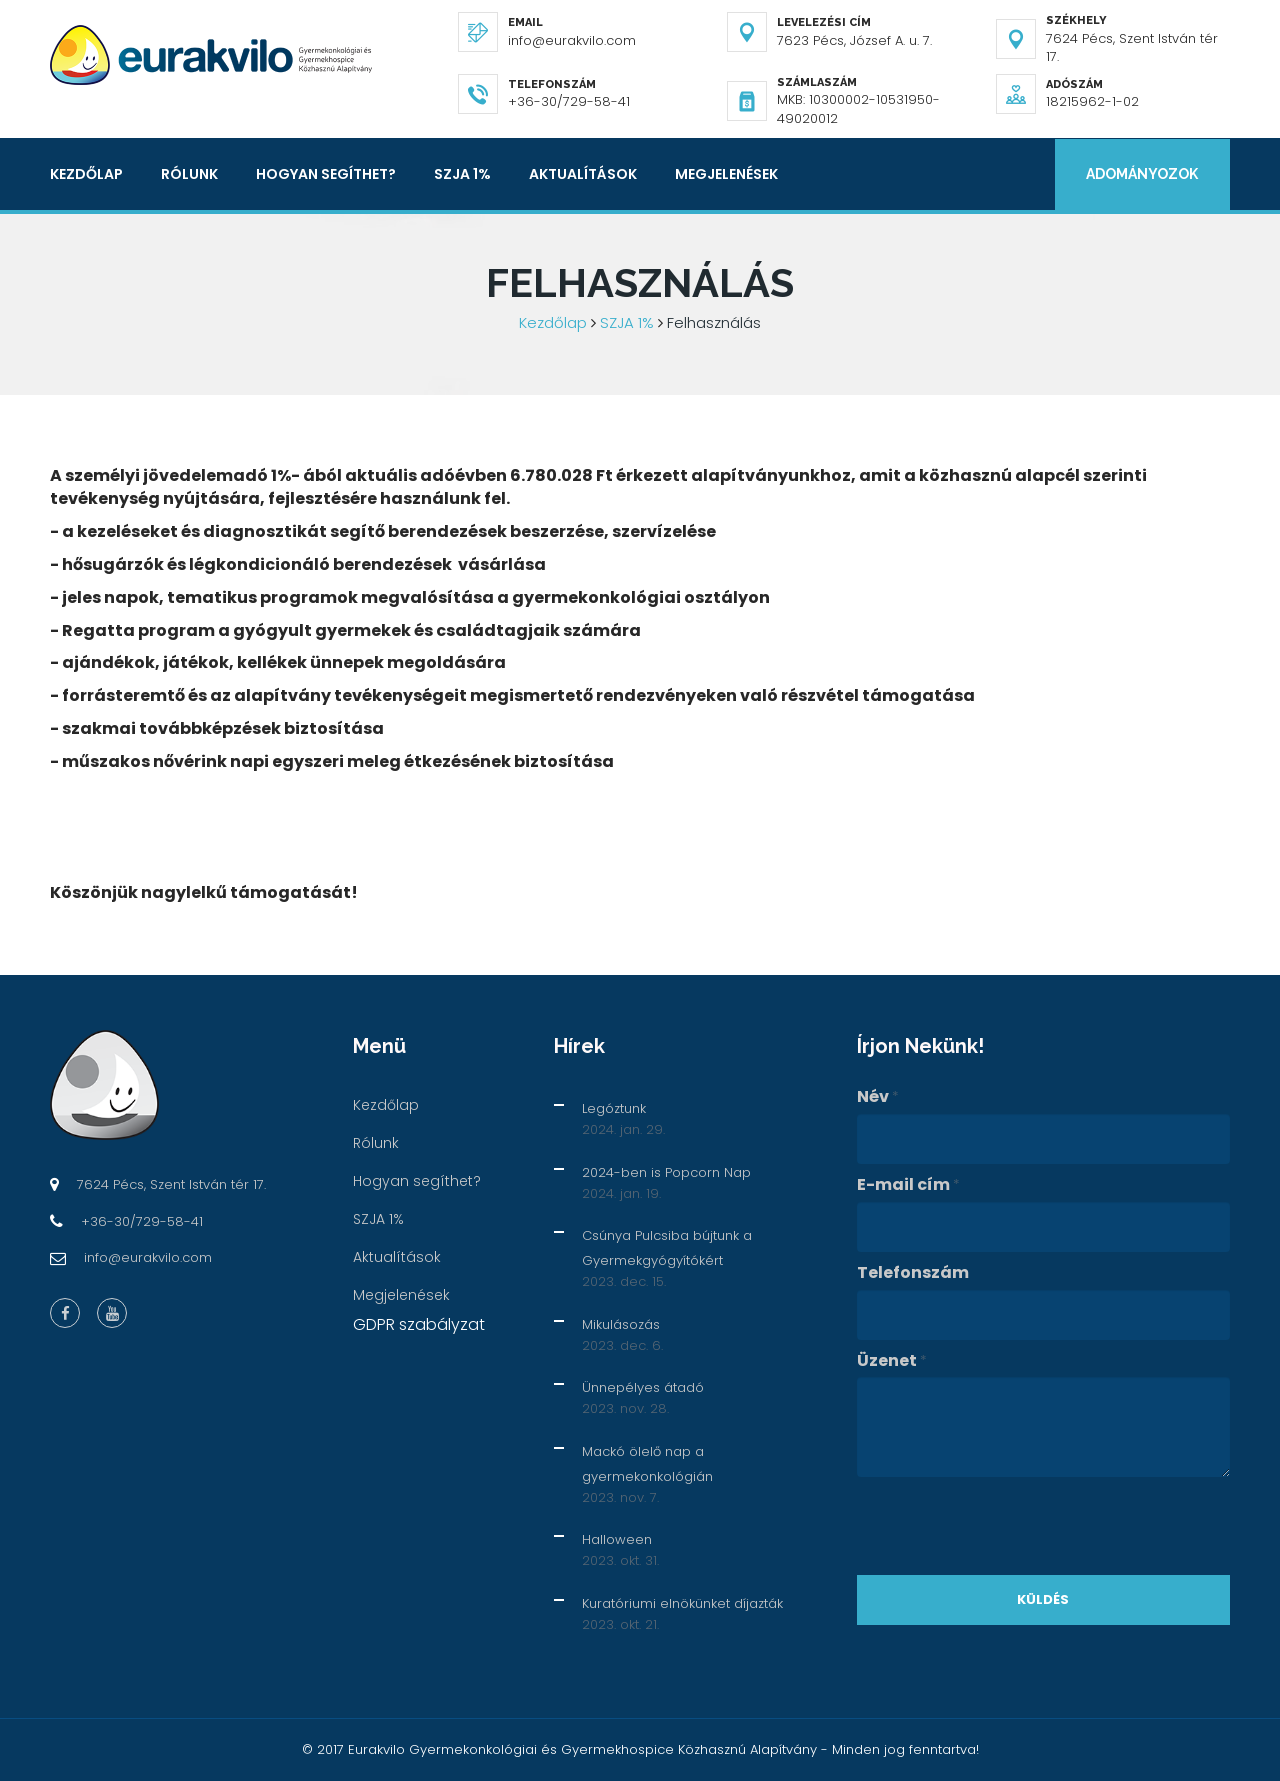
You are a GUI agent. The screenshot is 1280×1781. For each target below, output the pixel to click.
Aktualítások (583, 174)
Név (878, 1097)
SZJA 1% (462, 174)
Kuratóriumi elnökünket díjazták (682, 1603)
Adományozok (1142, 174)
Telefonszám (913, 1273)
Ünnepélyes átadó (643, 1387)
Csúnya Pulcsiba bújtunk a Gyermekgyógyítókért (667, 1248)
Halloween (617, 1539)
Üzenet (892, 1361)
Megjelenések (726, 174)
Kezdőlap (86, 174)
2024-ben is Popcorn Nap (666, 1172)
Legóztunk (614, 1108)
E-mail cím (908, 1185)
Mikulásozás (621, 1324)
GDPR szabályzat (419, 1324)
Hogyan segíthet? (326, 174)
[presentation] (1009, 1526)
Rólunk (189, 174)
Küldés (1043, 1599)
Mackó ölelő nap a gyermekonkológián (647, 1464)
